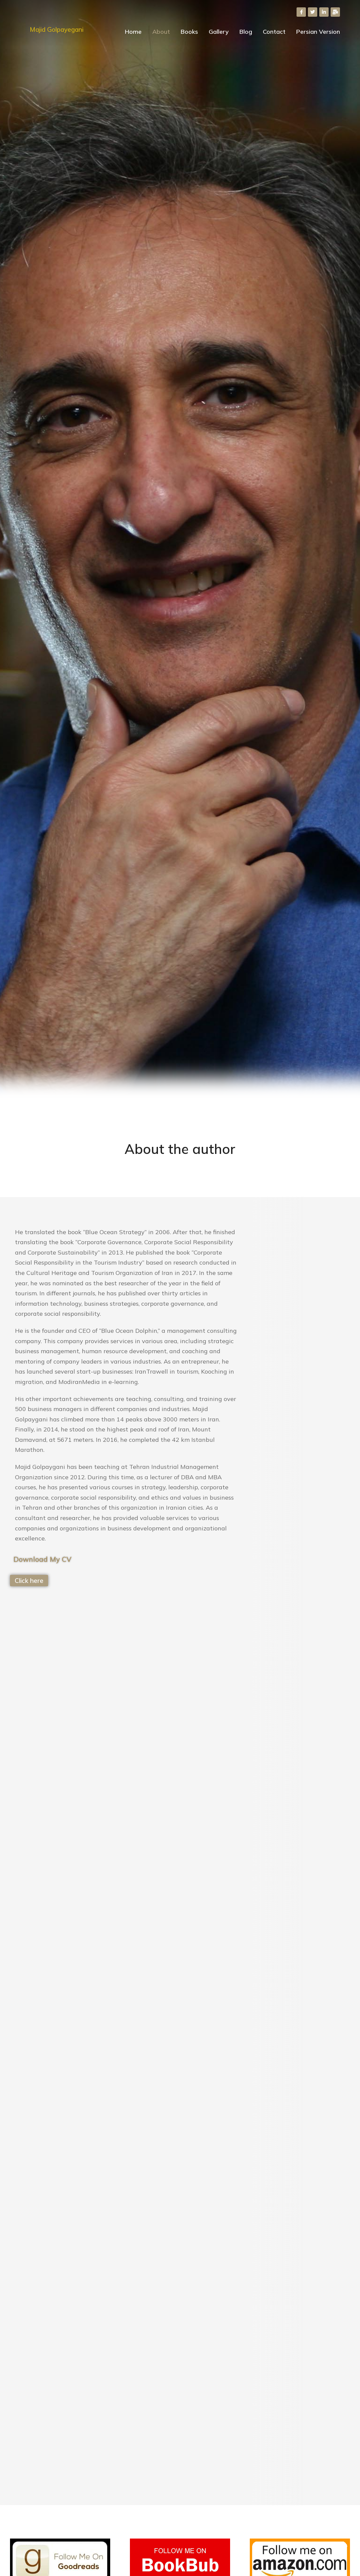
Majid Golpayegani (56, 29)
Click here (29, 1581)
